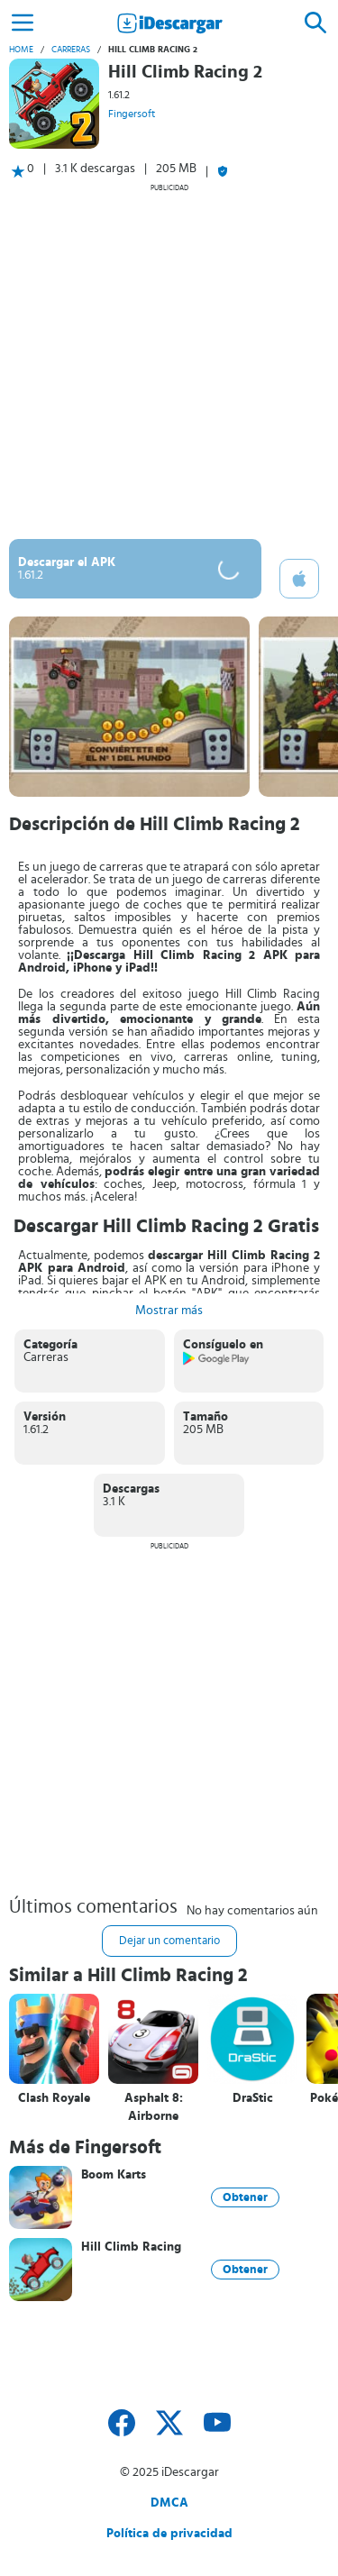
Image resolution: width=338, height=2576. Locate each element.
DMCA (169, 2503)
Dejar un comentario (169, 1941)
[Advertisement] (169, 361)
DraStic (253, 2098)
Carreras (70, 49)
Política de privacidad (169, 2533)
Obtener (245, 2197)
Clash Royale (54, 2098)
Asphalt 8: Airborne (153, 2107)
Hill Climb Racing (131, 2247)
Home (21, 49)
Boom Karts (113, 2175)
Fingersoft (131, 113)
